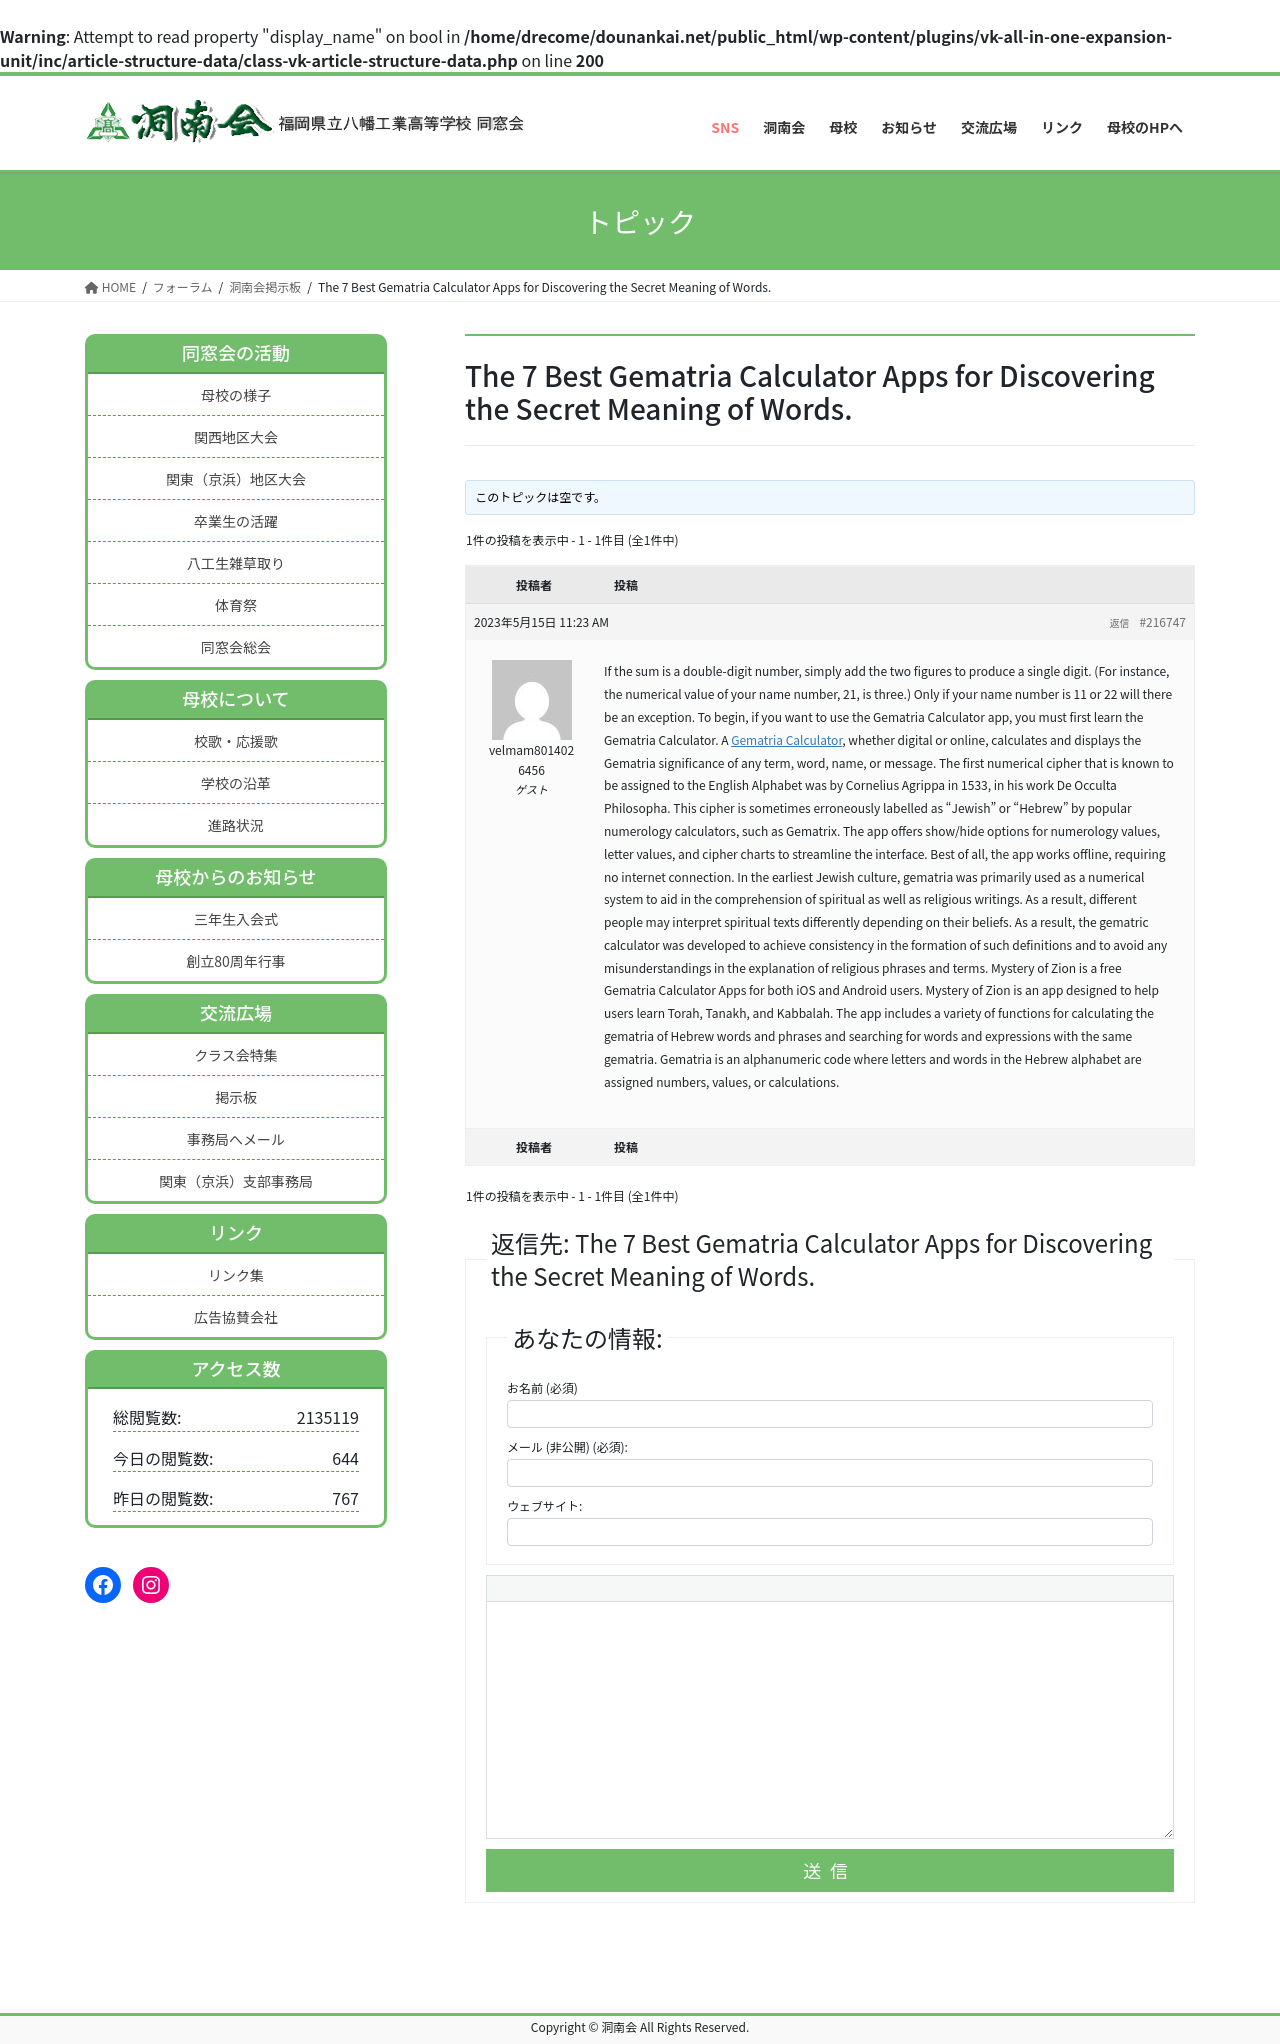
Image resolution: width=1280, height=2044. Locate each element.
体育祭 (236, 605)
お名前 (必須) (542, 1387)
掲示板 (236, 1097)
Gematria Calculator (786, 739)
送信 (830, 1870)
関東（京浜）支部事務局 (236, 1181)
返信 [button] (1119, 622)
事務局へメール (236, 1139)
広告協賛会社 (236, 1317)
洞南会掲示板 (265, 286)
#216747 (1162, 621)
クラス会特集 (236, 1055)
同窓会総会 (236, 647)
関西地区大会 (236, 437)
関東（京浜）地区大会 (236, 479)
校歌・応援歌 (236, 741)
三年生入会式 (236, 919)
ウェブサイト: (544, 1505)
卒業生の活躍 (236, 521)
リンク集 (236, 1275)
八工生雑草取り (236, 563)
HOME (110, 286)
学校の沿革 (236, 783)
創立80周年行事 (236, 961)
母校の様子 (236, 395)
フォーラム (183, 286)
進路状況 (236, 825)
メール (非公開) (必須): (567, 1446)
